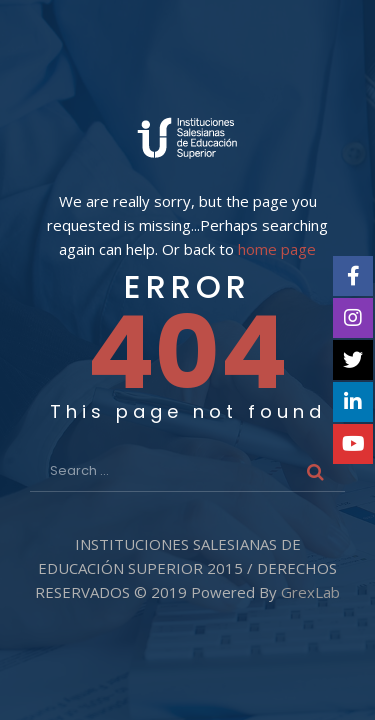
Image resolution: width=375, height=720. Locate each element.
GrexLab (310, 592)
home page (277, 249)
